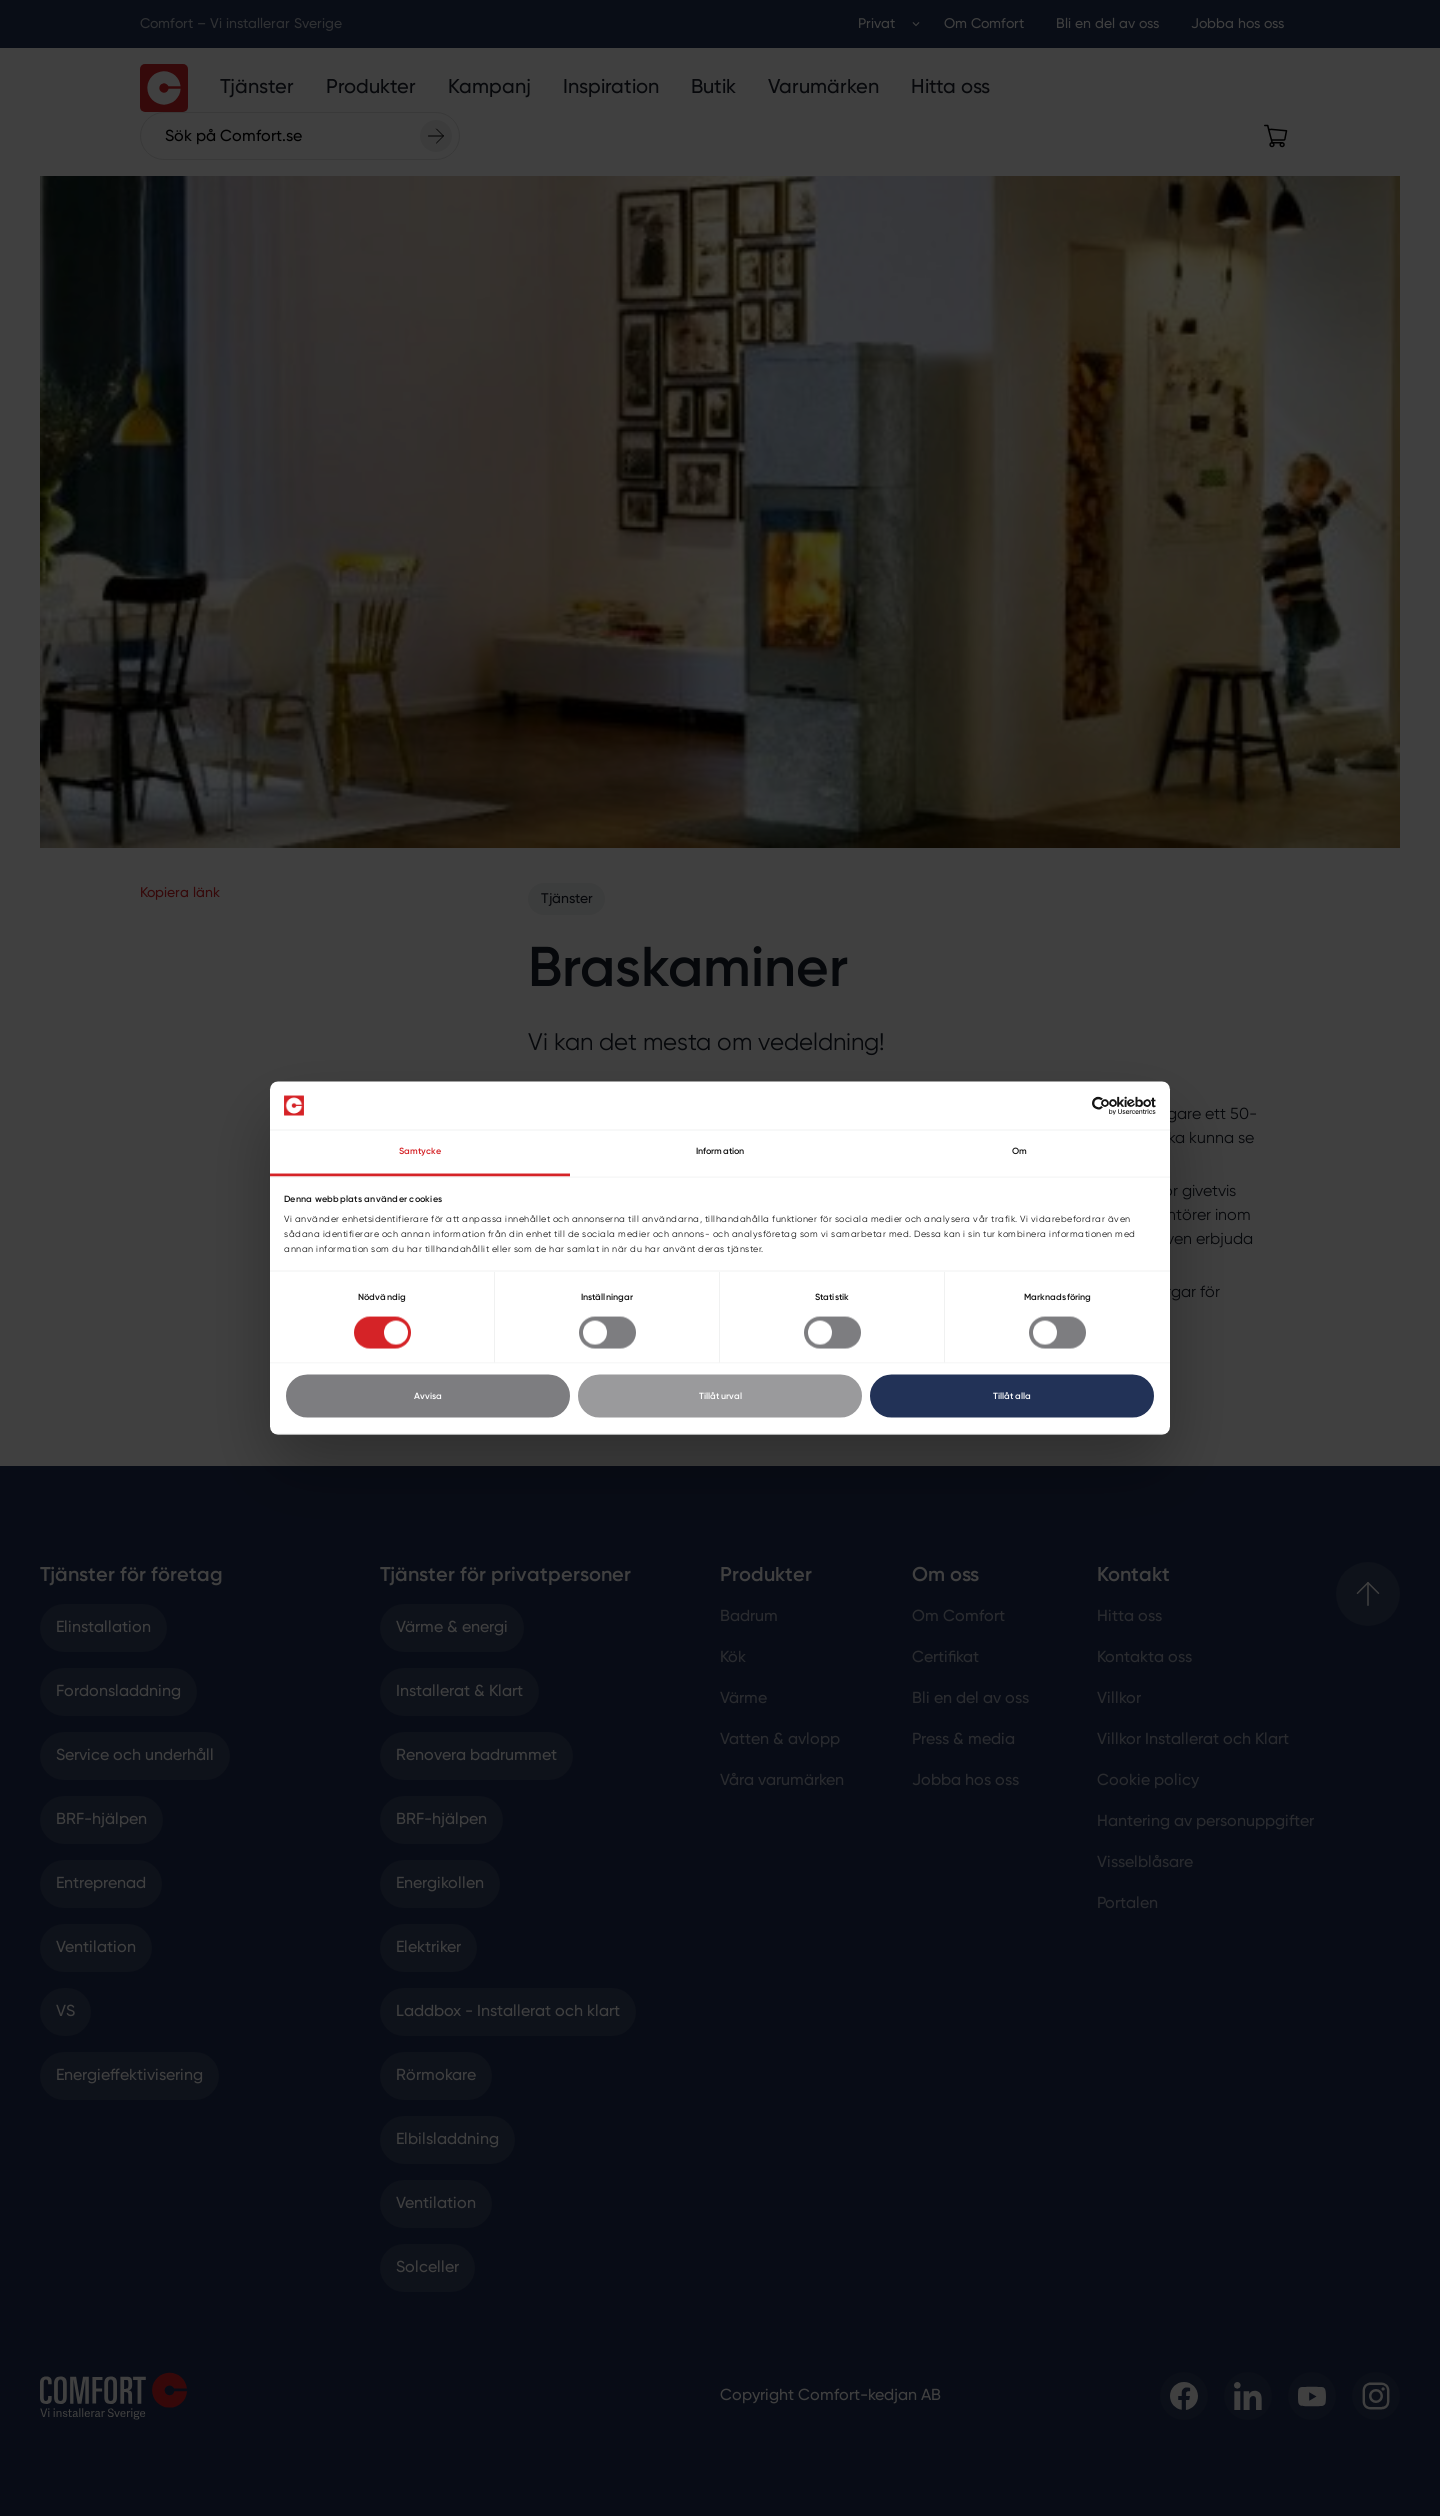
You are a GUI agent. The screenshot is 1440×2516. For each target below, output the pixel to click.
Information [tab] (720, 1151)
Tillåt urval (720, 1395)
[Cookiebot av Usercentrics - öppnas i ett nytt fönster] (1068, 1105)
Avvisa (428, 1395)
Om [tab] (1019, 1151)
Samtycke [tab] (420, 1151)
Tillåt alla (1012, 1395)
